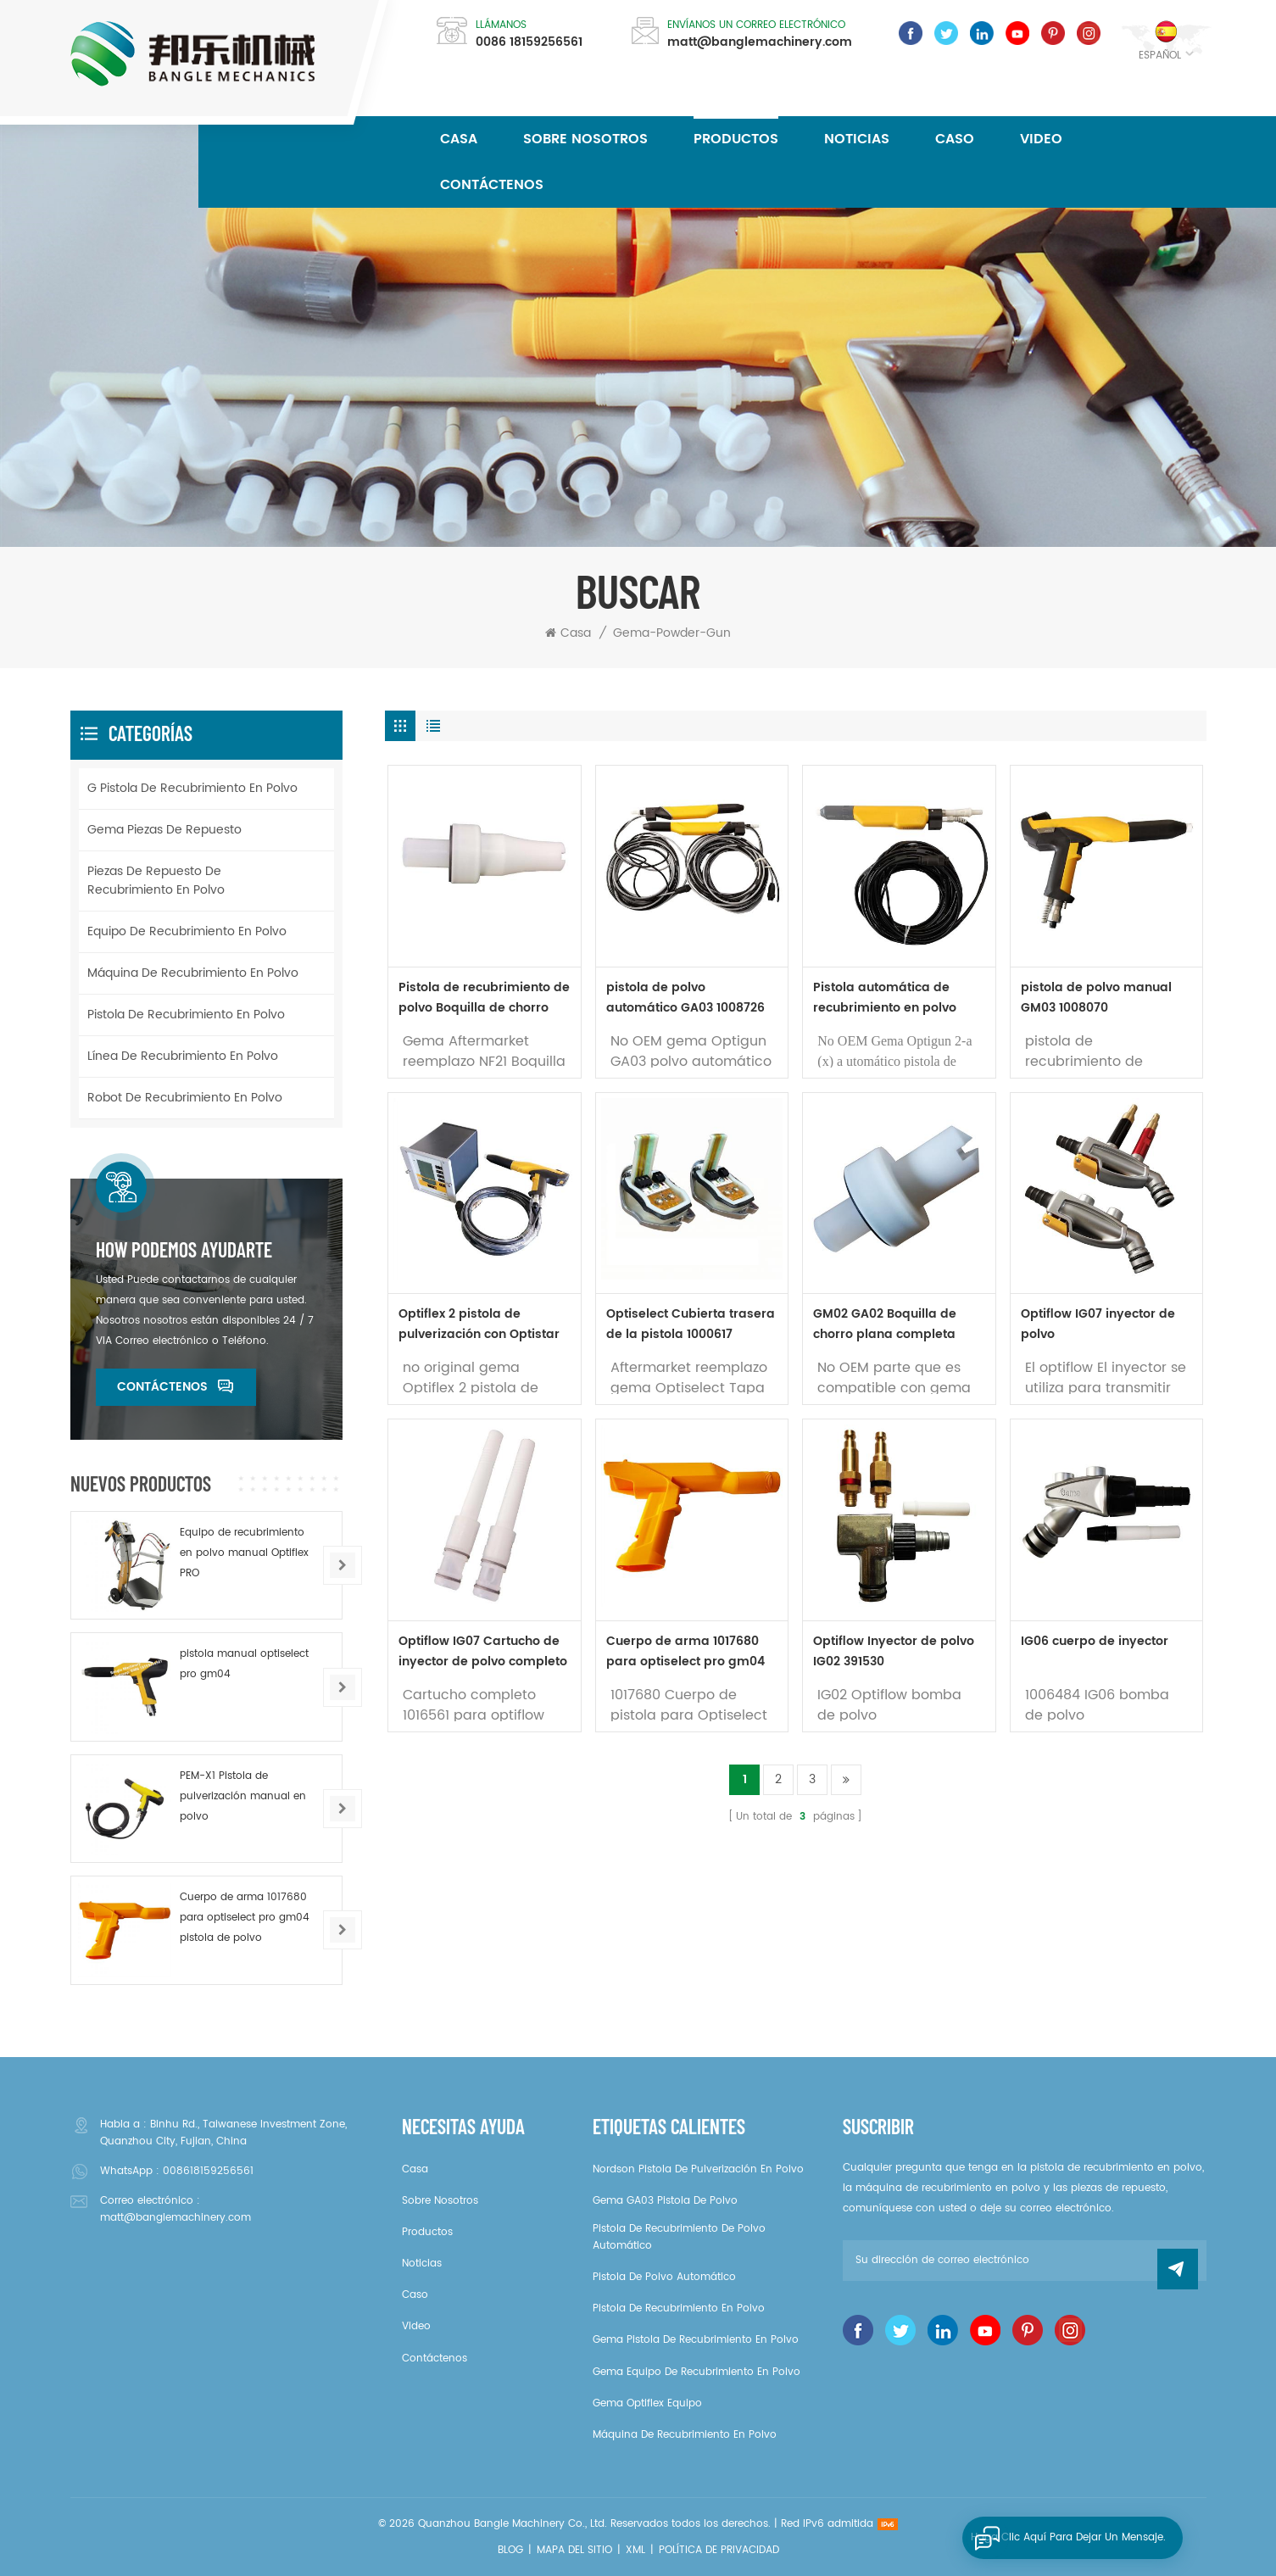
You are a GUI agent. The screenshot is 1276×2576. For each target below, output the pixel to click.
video (1041, 139)
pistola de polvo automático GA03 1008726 (685, 998)
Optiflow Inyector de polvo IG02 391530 (893, 1651)
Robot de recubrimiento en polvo (184, 1097)
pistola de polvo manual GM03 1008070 (1096, 998)
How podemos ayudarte (184, 1250)
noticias (856, 139)
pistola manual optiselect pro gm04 (244, 1664)
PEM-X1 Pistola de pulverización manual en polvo (243, 1796)
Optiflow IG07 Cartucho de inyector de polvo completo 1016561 (482, 1651)
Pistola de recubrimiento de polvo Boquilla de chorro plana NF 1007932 (484, 998)
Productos (736, 139)
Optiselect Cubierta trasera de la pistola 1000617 (690, 1324)
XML (635, 2550)
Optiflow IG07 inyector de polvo (1098, 1324)
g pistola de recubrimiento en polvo (192, 788)
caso (954, 139)
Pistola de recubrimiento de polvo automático (679, 2237)
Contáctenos (491, 185)
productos (427, 2232)
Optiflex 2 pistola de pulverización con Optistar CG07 (479, 1324)
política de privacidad (719, 2550)
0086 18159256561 (529, 42)
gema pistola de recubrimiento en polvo (696, 2340)
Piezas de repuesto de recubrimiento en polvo (156, 880)
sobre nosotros (585, 139)
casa (415, 2169)
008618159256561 (208, 2171)
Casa (458, 139)
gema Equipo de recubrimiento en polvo (696, 2372)
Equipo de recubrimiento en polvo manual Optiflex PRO (244, 1553)
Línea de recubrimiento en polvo (182, 1056)
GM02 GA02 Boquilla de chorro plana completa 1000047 (884, 1324)
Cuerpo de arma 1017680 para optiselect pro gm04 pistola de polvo (685, 1651)
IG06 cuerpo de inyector (1094, 1641)
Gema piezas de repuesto (164, 829)
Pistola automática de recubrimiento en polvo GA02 (884, 998)
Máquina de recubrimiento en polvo (192, 973)
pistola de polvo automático (664, 2277)
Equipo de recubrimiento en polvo (187, 931)
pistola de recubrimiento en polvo (186, 1014)
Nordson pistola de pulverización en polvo (698, 2169)
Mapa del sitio (574, 2550)
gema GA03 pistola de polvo (665, 2201)
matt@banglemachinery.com (759, 42)
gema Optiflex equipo (647, 2403)
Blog (510, 2550)
